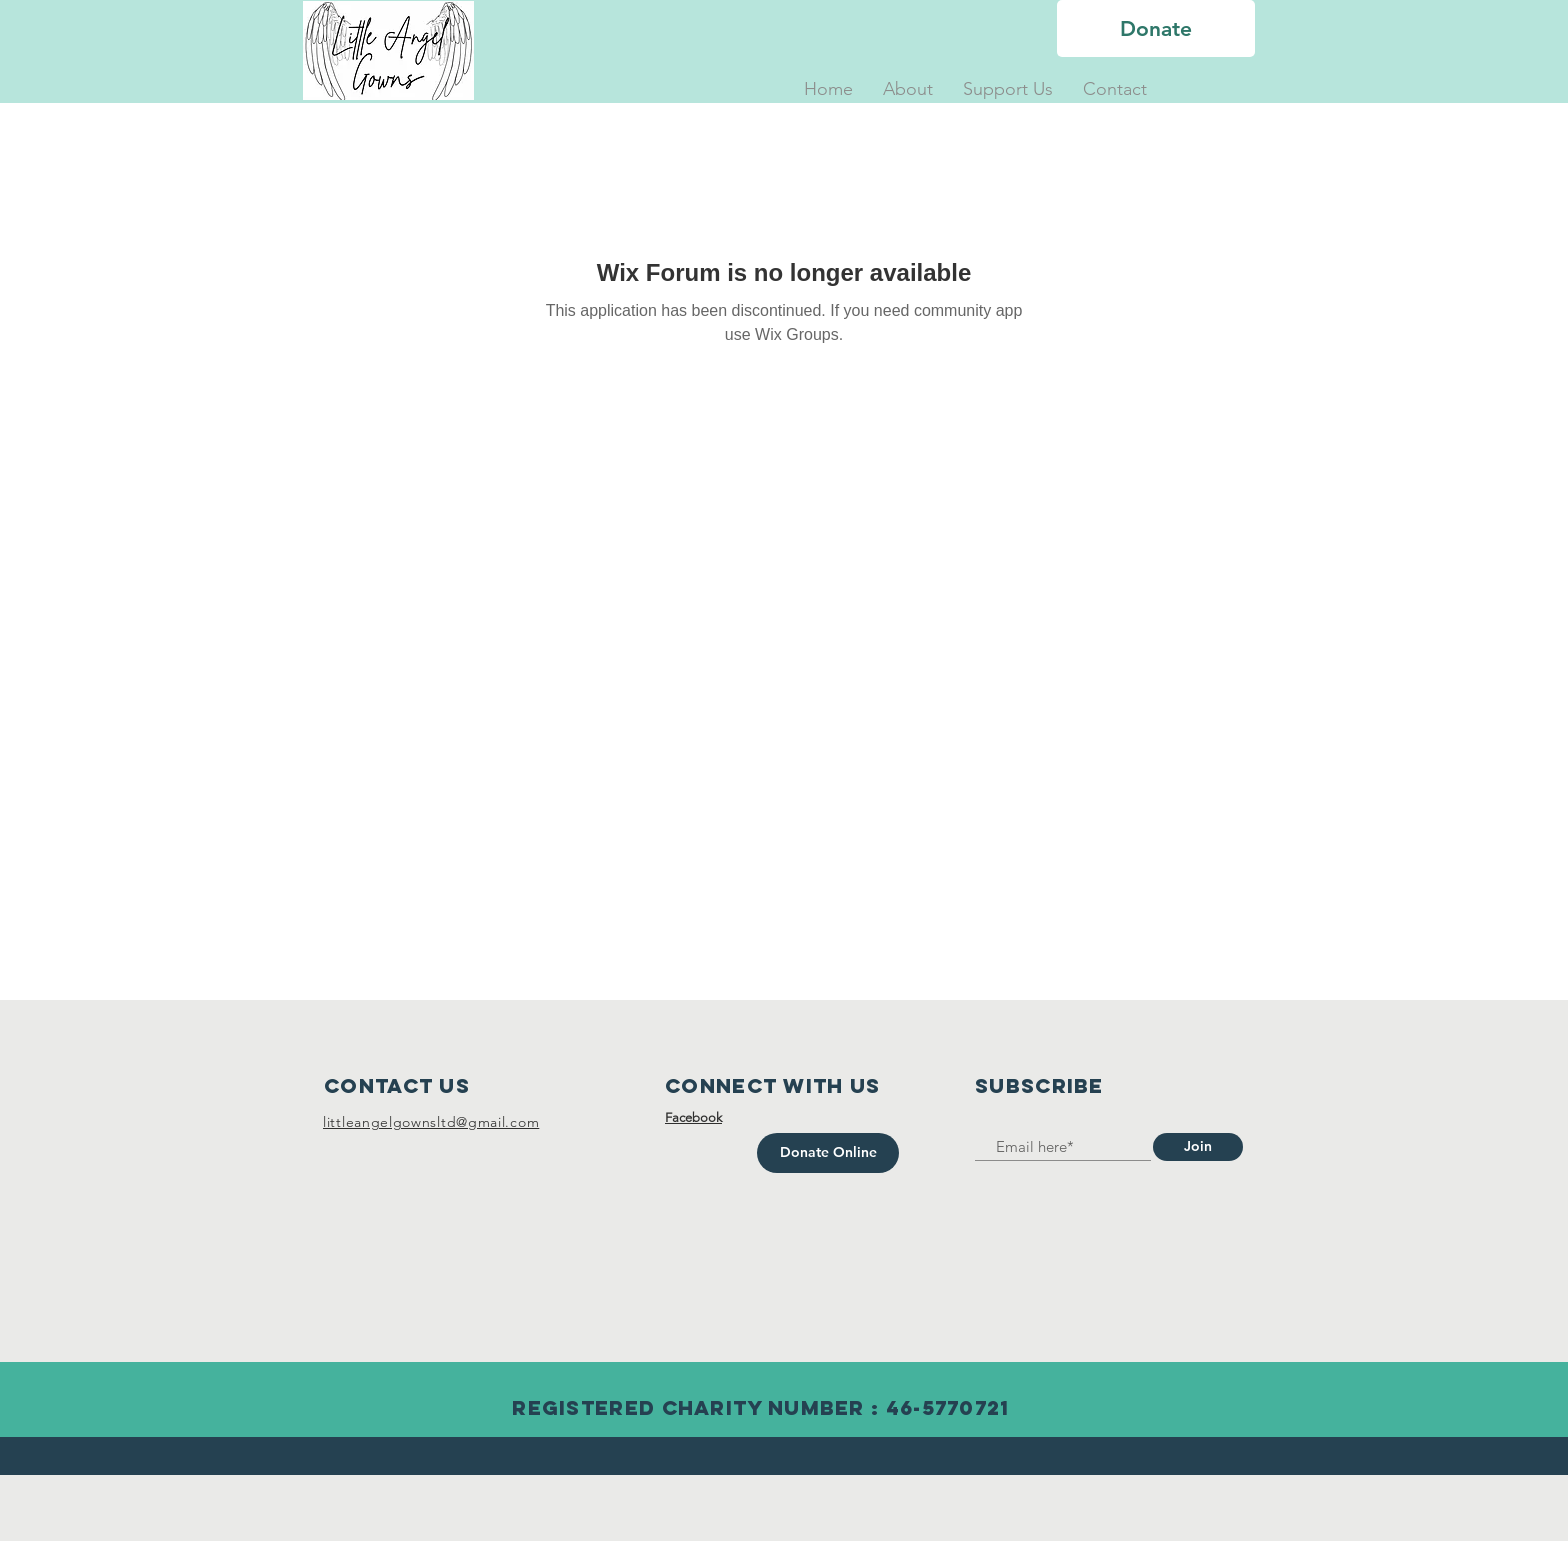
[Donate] (1156, 28)
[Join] (1198, 1147)
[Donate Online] (828, 1153)
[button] (908, 89)
